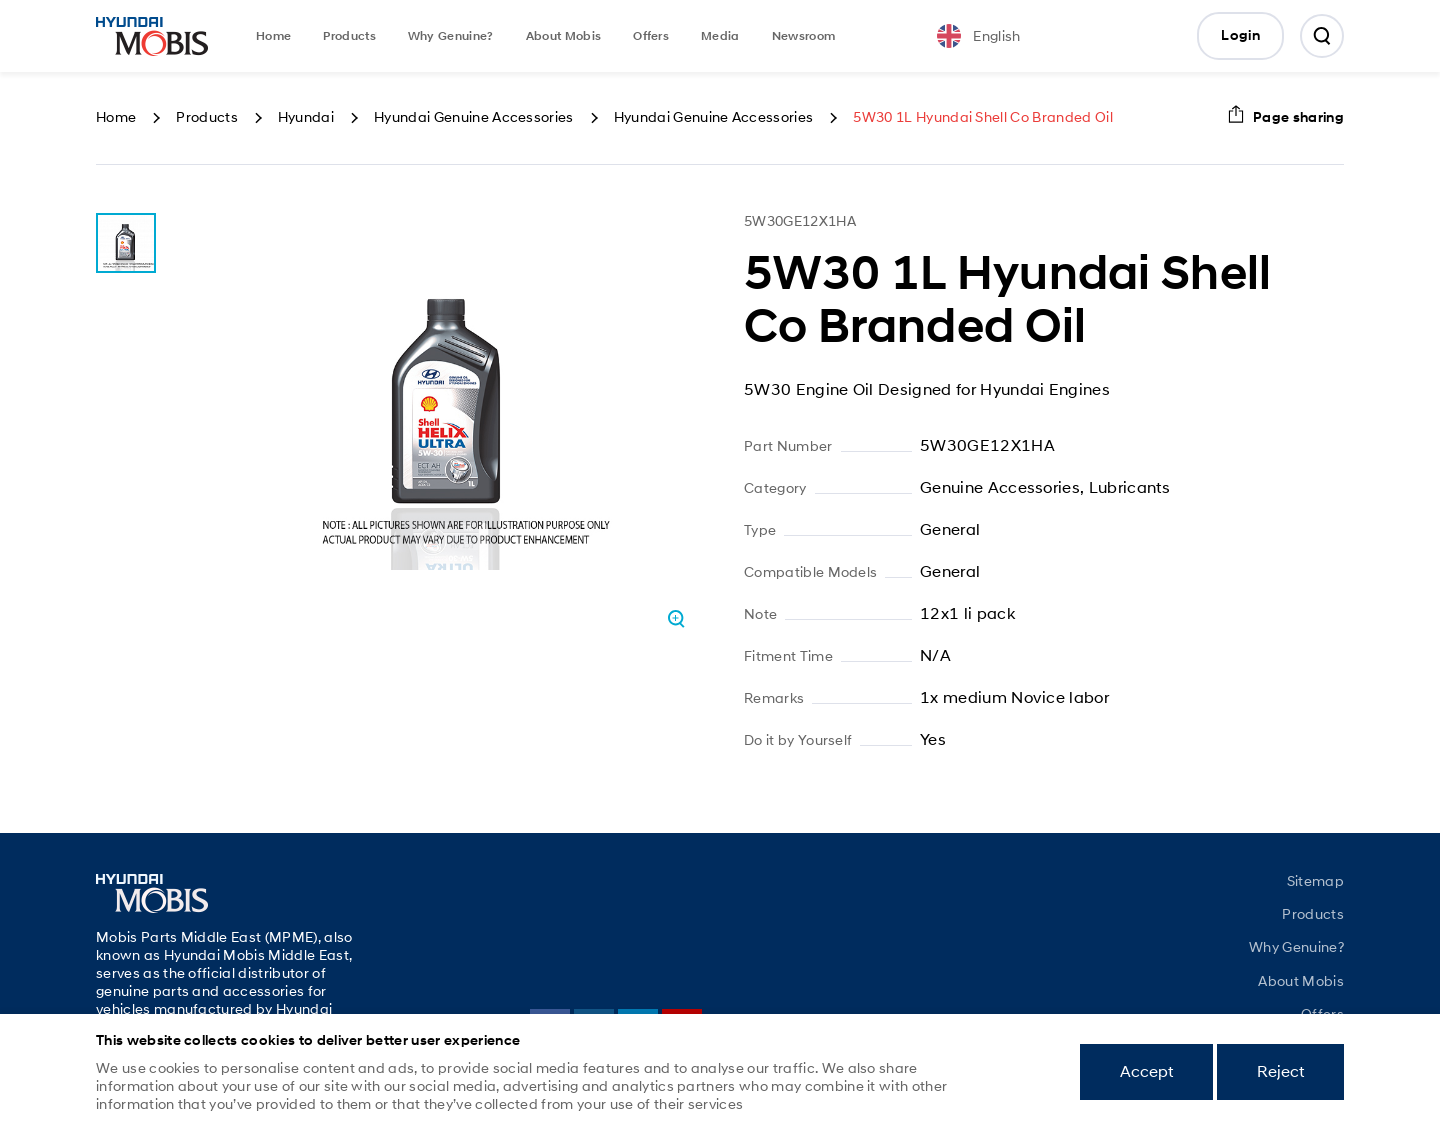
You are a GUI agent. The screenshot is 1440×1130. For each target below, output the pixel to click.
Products (349, 36)
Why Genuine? (451, 36)
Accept (1146, 1071)
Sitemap (1315, 881)
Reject (1280, 1071)
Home (273, 36)
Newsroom (804, 36)
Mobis (152, 36)
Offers (651, 36)
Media (720, 36)
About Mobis (564, 36)
